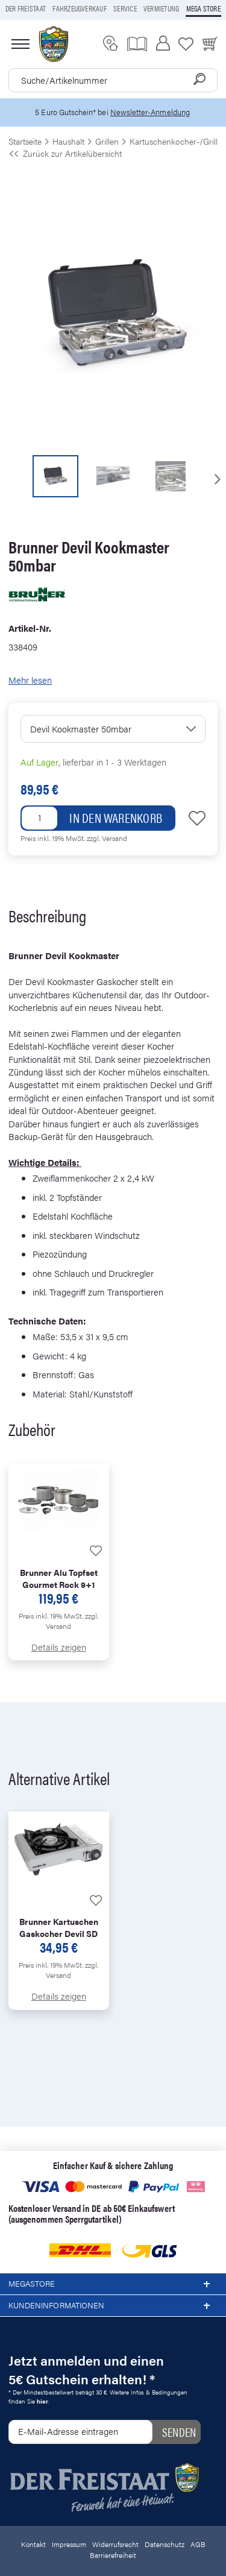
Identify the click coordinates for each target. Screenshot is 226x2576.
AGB (198, 2544)
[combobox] (113, 80)
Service (125, 8)
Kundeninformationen (113, 2306)
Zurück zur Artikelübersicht (65, 153)
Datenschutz (164, 2544)
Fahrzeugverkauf (79, 8)
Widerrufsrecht (115, 2544)
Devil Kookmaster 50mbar (80, 728)
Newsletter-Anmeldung (150, 112)
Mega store (203, 8)
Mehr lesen (30, 679)
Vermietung (161, 8)
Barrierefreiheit (113, 2554)
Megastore (113, 2284)
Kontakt (33, 2544)
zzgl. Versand (107, 838)
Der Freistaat (25, 8)
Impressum (69, 2544)
